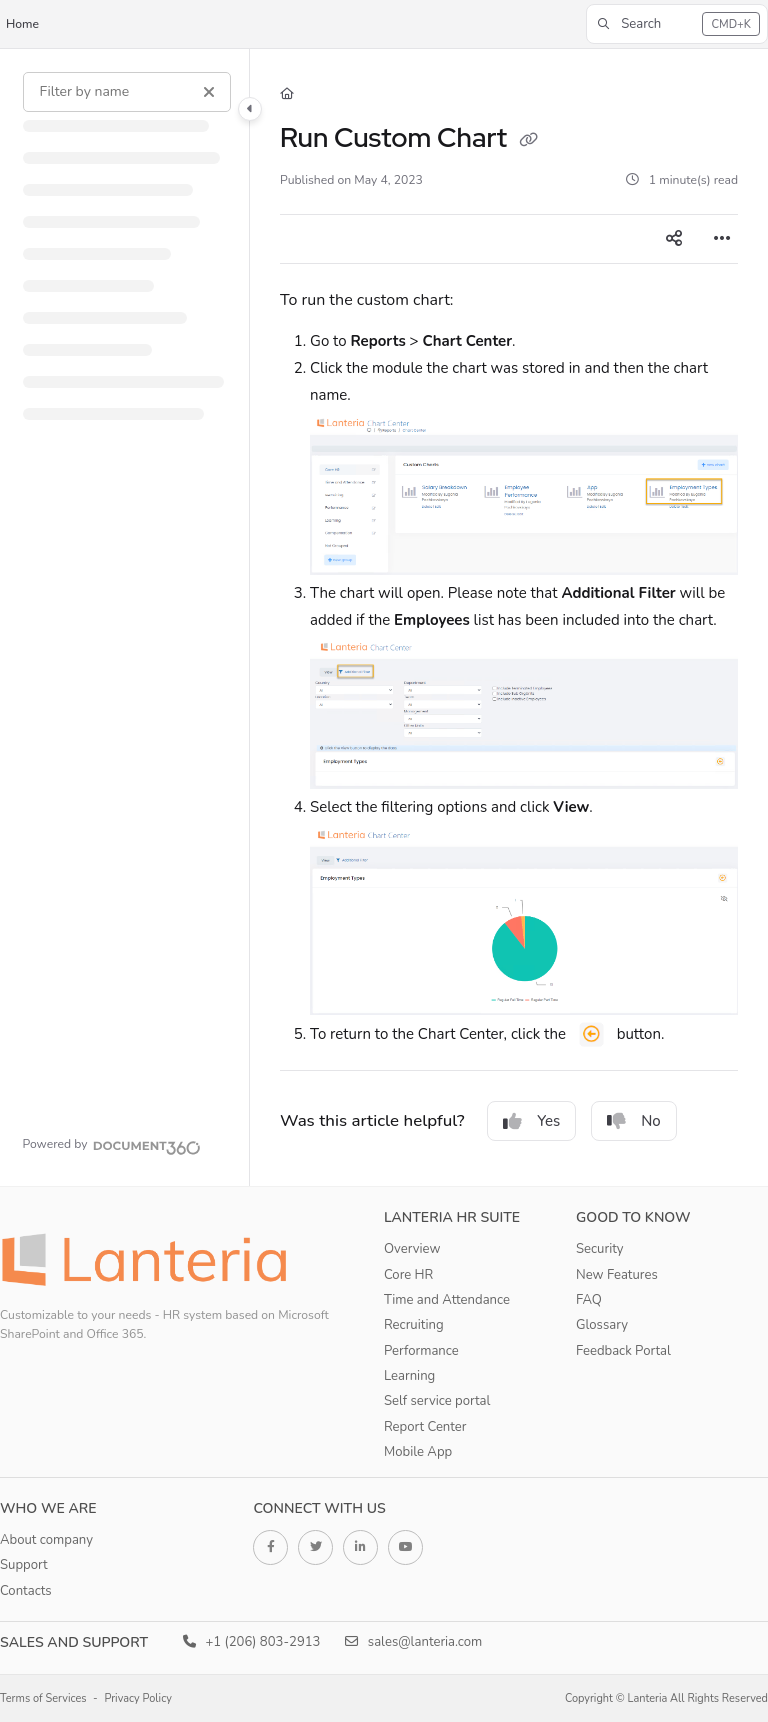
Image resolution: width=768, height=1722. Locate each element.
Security (600, 1249)
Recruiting (414, 1325)
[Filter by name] (127, 92)
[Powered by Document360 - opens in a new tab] (112, 1145)
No (634, 1121)
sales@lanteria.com (413, 1642)
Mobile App (418, 1452)
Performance (421, 1351)
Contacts (26, 1591)
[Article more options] (722, 239)
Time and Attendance (447, 1300)
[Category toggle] (250, 109)
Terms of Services (43, 1698)
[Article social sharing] (674, 239)
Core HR (408, 1275)
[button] (677, 24)
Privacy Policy (138, 1698)
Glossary (602, 1325)
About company (46, 1540)
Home (22, 24)
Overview (412, 1249)
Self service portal (437, 1401)
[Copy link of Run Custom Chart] (529, 140)
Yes (531, 1121)
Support (24, 1565)
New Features (617, 1275)
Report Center (425, 1427)
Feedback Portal (623, 1351)
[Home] (287, 94)
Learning (409, 1376)
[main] (509, 617)
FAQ (589, 1300)
